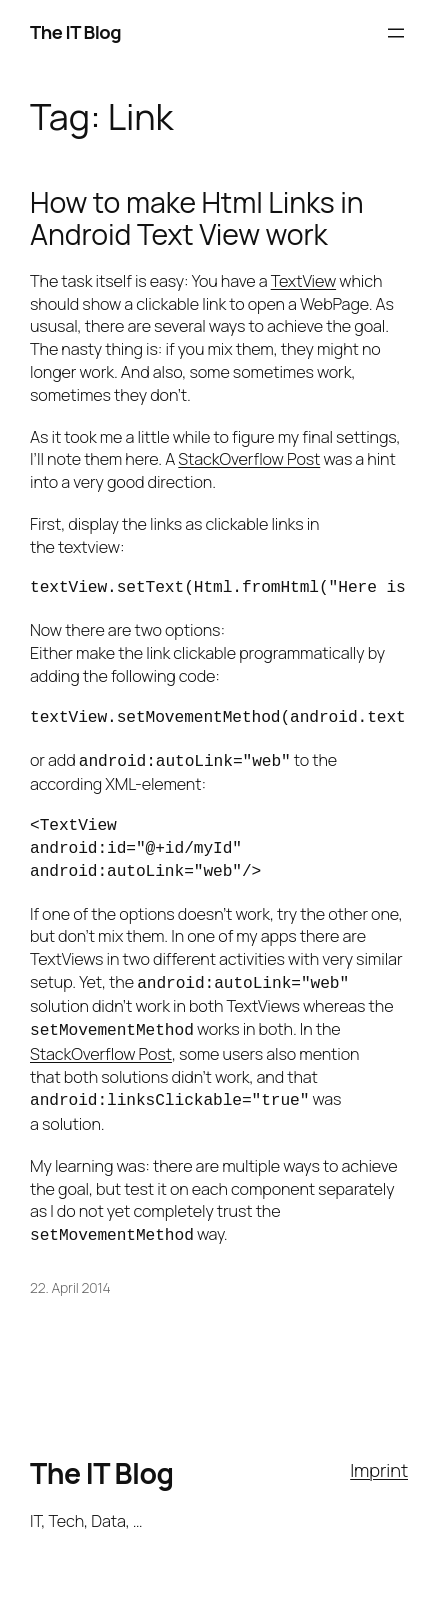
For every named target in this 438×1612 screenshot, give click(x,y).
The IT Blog (75, 32)
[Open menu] (396, 33)
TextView (303, 281)
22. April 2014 (70, 1277)
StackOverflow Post (249, 459)
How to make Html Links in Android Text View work (197, 219)
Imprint (379, 1460)
